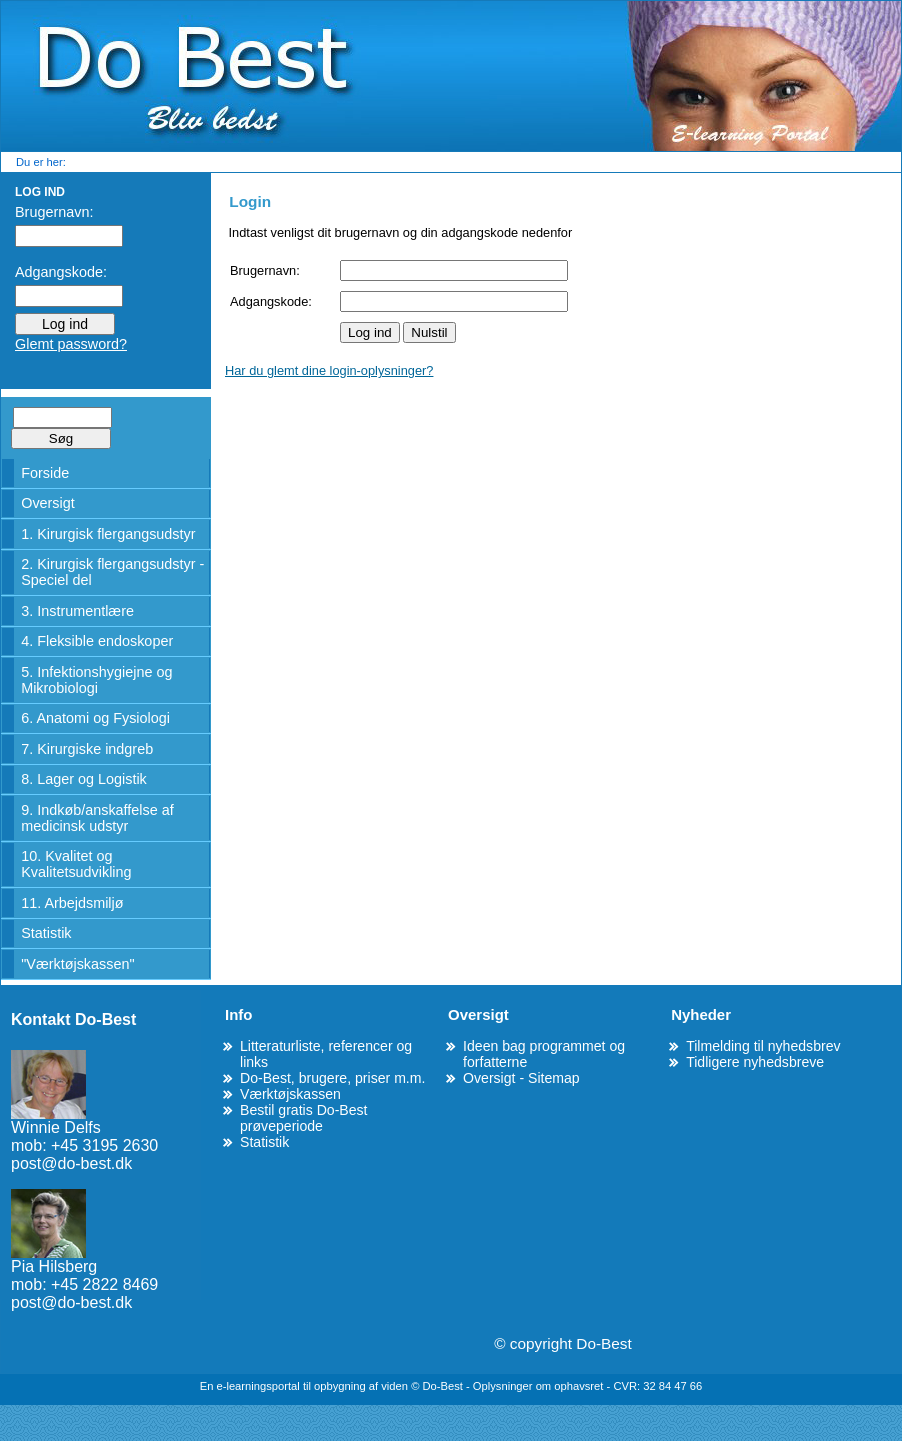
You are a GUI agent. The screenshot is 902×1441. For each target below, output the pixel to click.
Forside (45, 473)
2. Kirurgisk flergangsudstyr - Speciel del (112, 572)
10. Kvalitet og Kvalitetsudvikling (76, 864)
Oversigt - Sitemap (521, 1078)
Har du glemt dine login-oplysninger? (329, 370)
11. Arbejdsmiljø (72, 903)
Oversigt (48, 503)
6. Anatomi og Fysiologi (95, 718)
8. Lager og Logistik (84, 779)
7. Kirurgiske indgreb (87, 749)
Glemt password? (71, 344)
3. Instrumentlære (77, 611)
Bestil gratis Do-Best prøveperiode (304, 1118)
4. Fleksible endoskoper (97, 641)
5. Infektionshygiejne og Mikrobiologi (96, 680)
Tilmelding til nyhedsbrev (763, 1046)
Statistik (46, 933)
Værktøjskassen (290, 1094)
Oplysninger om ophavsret (540, 1386)
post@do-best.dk (71, 1163)
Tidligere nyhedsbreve (755, 1062)
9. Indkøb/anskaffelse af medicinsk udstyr (97, 818)
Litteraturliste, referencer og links (326, 1054)
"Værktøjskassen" (77, 964)
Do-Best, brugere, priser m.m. (332, 1078)
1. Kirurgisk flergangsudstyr (108, 534)
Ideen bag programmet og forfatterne (544, 1054)
